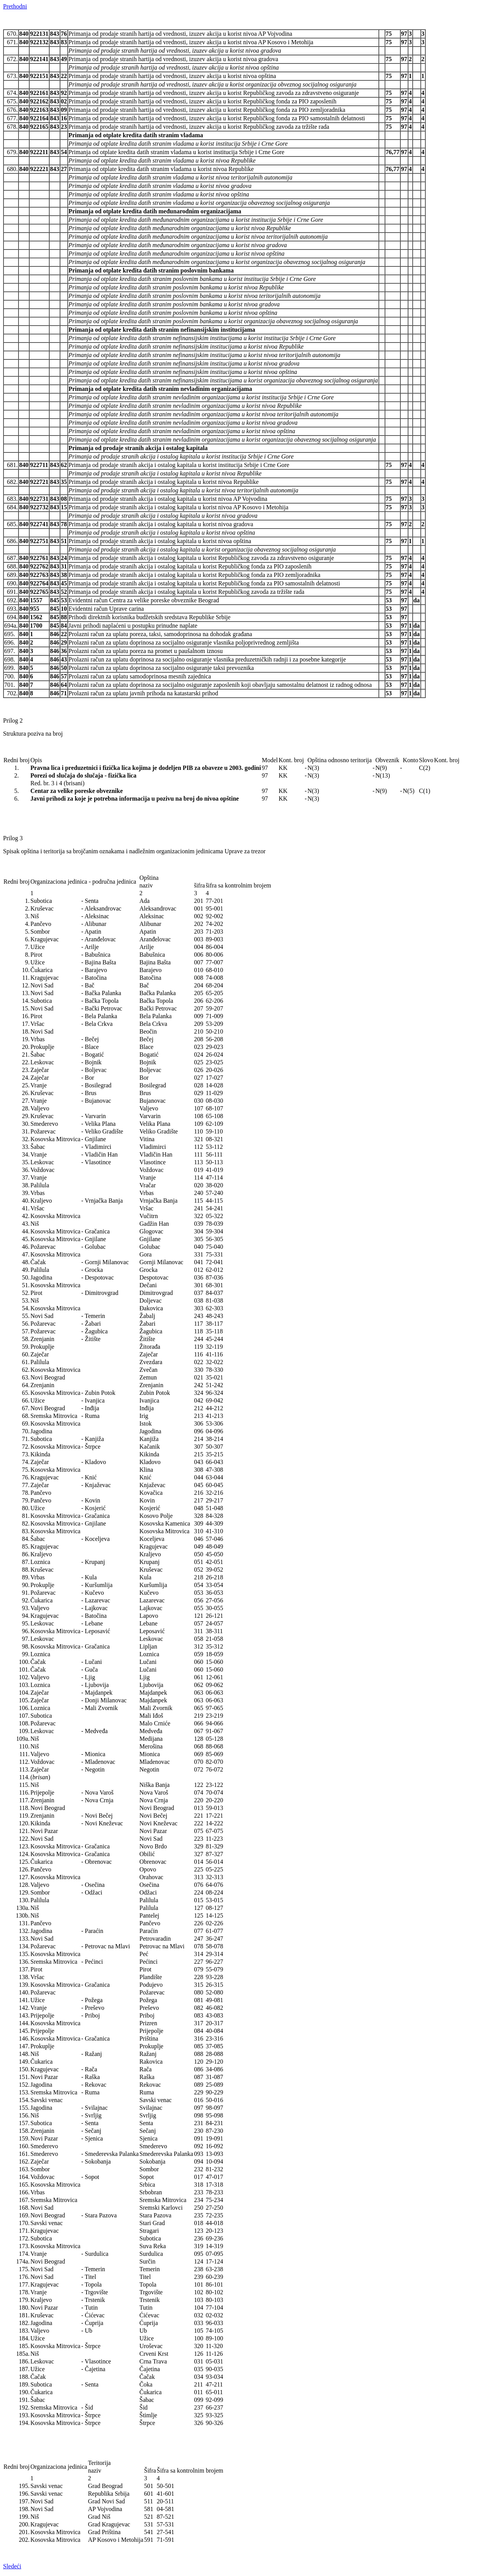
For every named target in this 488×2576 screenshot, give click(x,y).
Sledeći (12, 2566)
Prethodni (15, 6)
